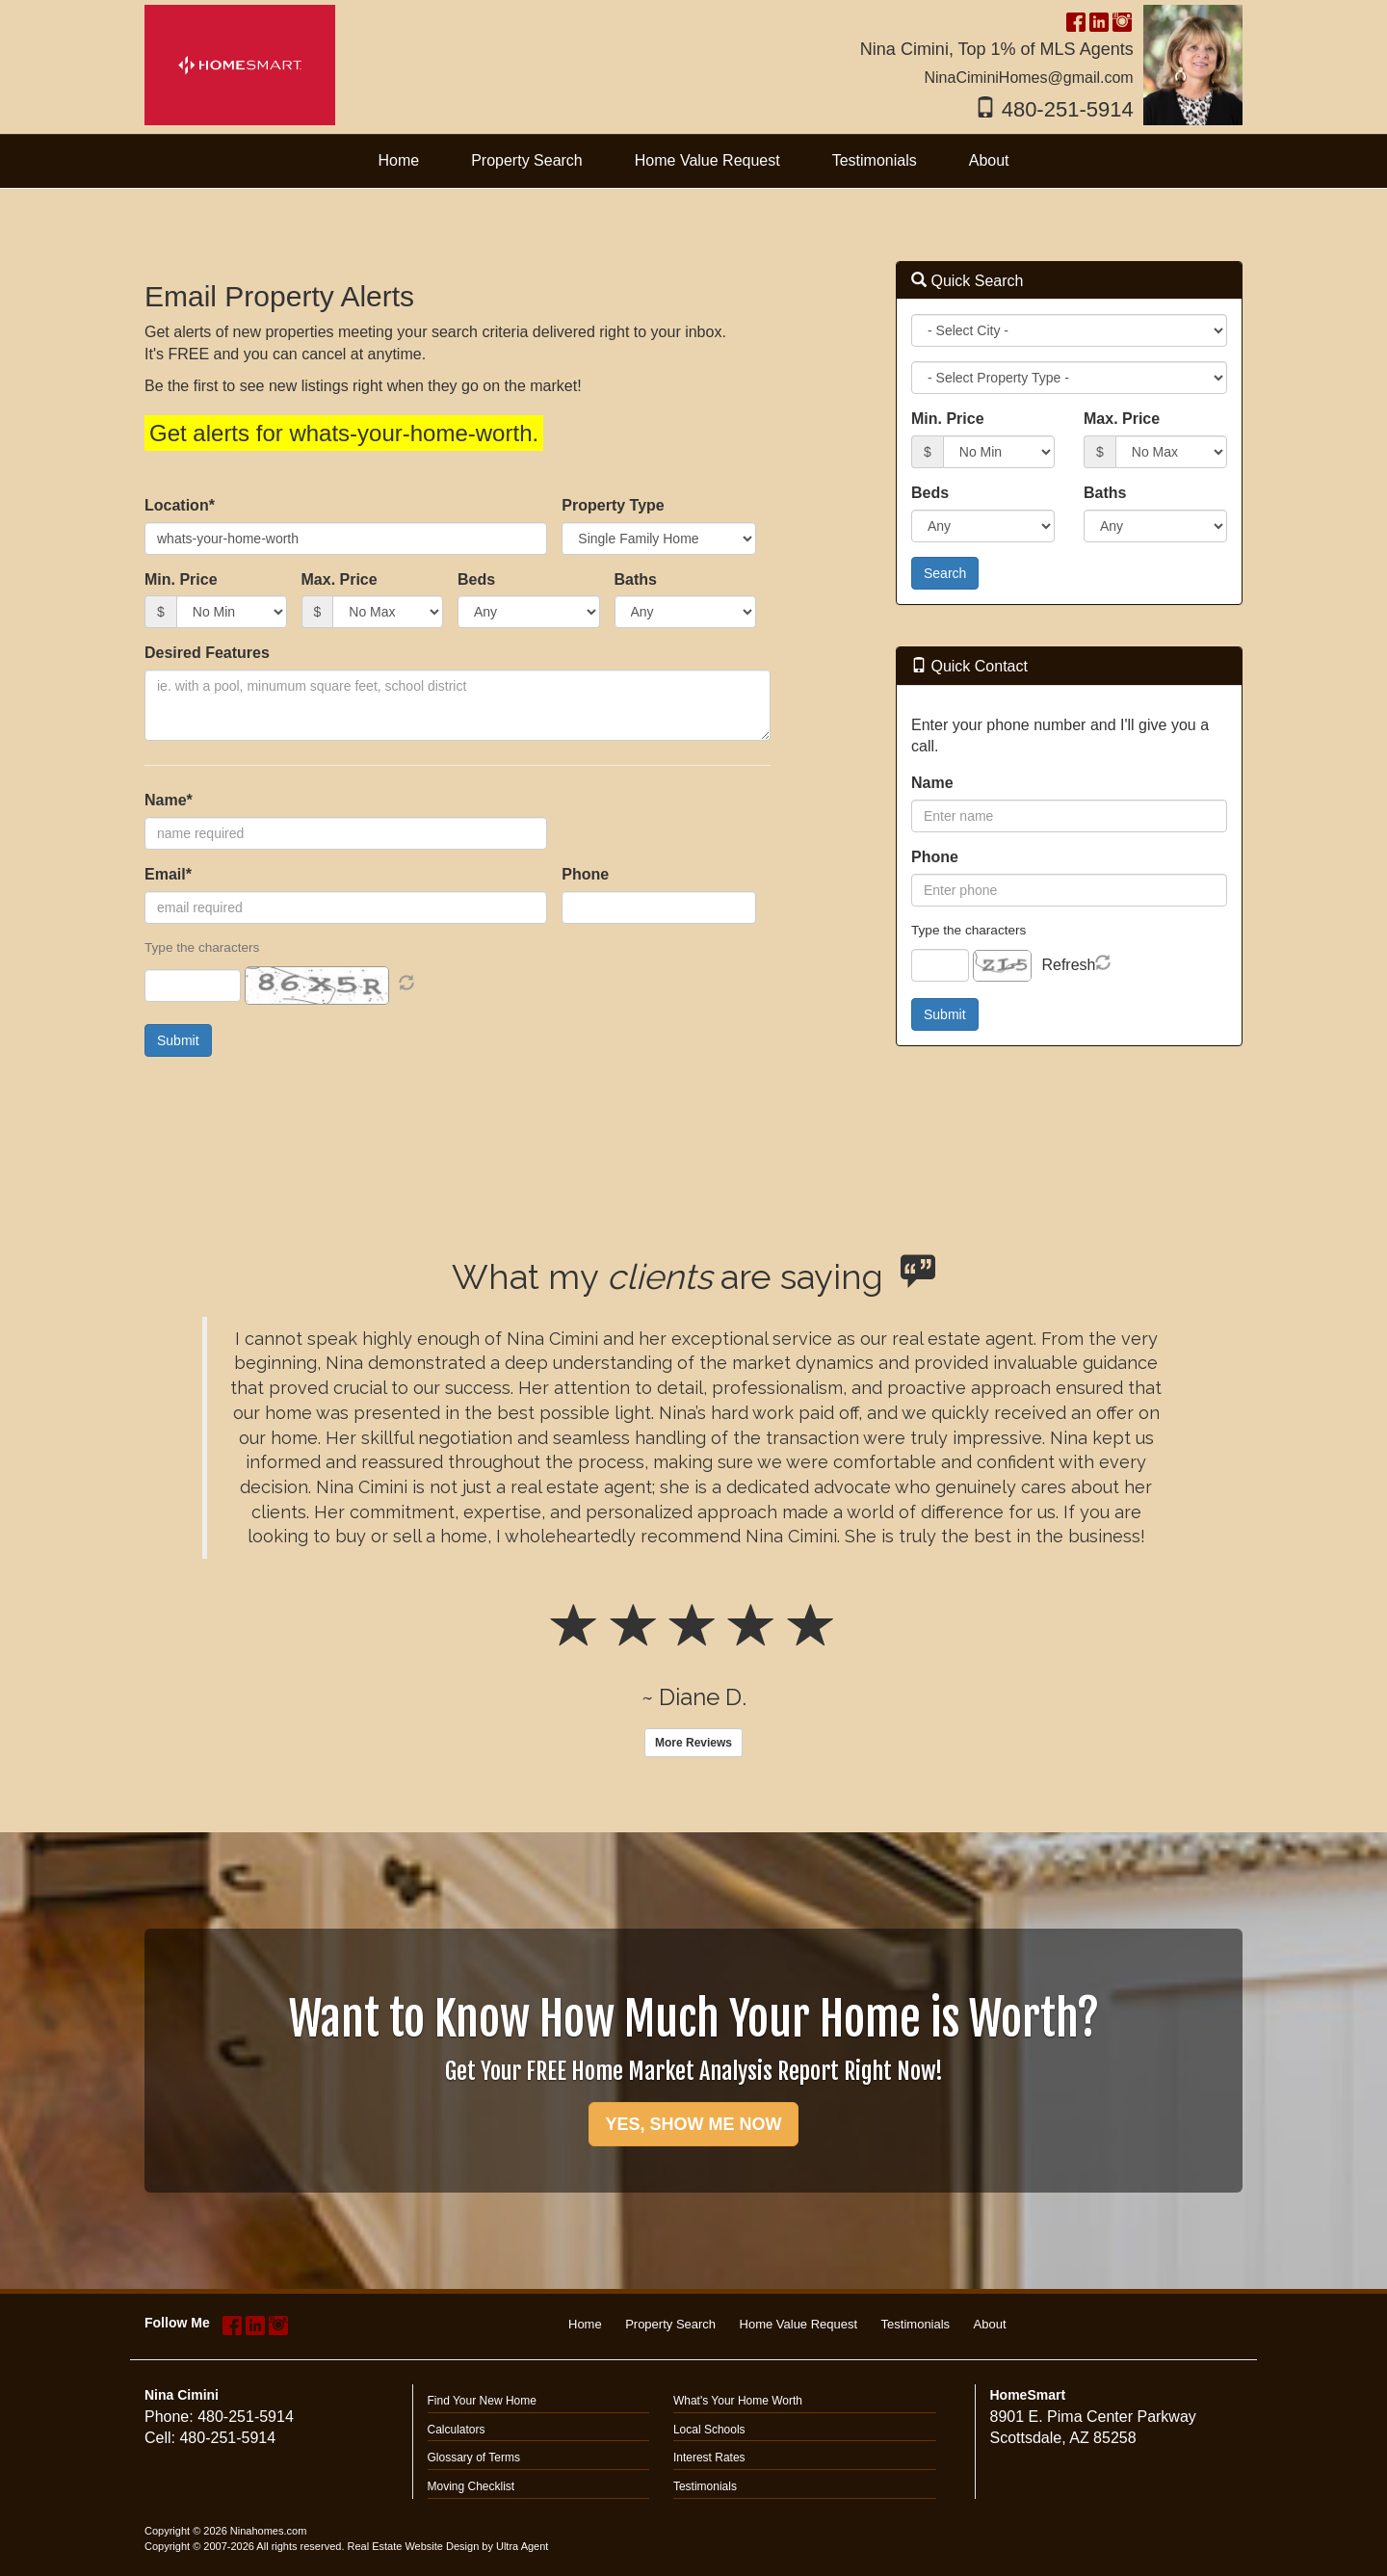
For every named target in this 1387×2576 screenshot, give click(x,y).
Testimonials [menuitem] (874, 160)
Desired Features (207, 652)
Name (932, 783)
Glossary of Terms (474, 2457)
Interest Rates (709, 2457)
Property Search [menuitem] (527, 160)
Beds (476, 579)
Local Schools (709, 2429)
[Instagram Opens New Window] (1122, 20)
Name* (168, 800)
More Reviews (693, 1742)
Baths (636, 579)
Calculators (456, 2429)
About (990, 2324)
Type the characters (968, 930)
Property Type (613, 505)
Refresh (1068, 965)
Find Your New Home (482, 2400)
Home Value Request (799, 2324)
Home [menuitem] (398, 160)
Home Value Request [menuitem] (707, 160)
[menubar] (693, 161)
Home (585, 2324)
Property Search (670, 2324)
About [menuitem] (989, 160)
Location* (179, 505)
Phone (585, 874)
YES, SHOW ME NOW (693, 2124)
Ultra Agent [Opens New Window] (522, 2546)
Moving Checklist (471, 2486)
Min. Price (181, 579)
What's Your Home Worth (737, 2400)
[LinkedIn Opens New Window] (1099, 20)
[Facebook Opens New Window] (1075, 20)
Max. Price (339, 579)
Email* (168, 874)
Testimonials (916, 2324)
